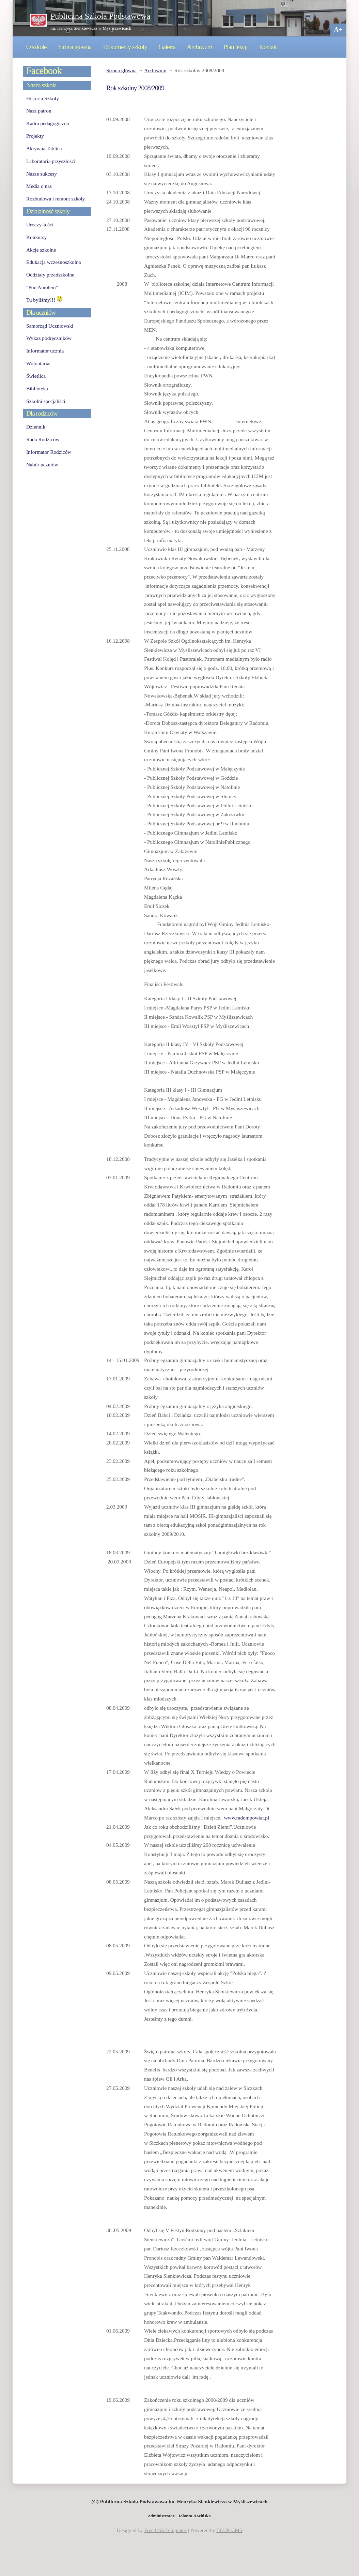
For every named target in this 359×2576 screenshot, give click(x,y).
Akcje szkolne (41, 250)
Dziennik (35, 427)
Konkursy (36, 237)
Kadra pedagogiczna (47, 123)
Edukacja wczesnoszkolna (53, 262)
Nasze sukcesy (41, 174)
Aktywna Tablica (44, 148)
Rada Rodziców (42, 439)
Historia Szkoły (42, 98)
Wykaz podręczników (49, 338)
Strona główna (74, 46)
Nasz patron (38, 111)
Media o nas (39, 186)
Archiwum (199, 46)
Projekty (35, 136)
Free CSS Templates (165, 2530)
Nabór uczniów (42, 464)
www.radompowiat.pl (246, 1818)
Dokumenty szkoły (125, 46)
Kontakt (268, 46)
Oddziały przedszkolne (50, 275)
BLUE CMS (229, 2530)
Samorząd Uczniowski (49, 326)
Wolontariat (38, 363)
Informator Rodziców (48, 452)
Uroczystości (39, 224)
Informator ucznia (45, 351)
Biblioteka (37, 388)
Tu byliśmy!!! (44, 300)
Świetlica (36, 376)
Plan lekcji (236, 46)
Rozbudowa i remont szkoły (55, 198)
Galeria (167, 46)
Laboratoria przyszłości (50, 161)
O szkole (36, 46)
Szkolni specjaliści (45, 401)
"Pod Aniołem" (42, 287)
